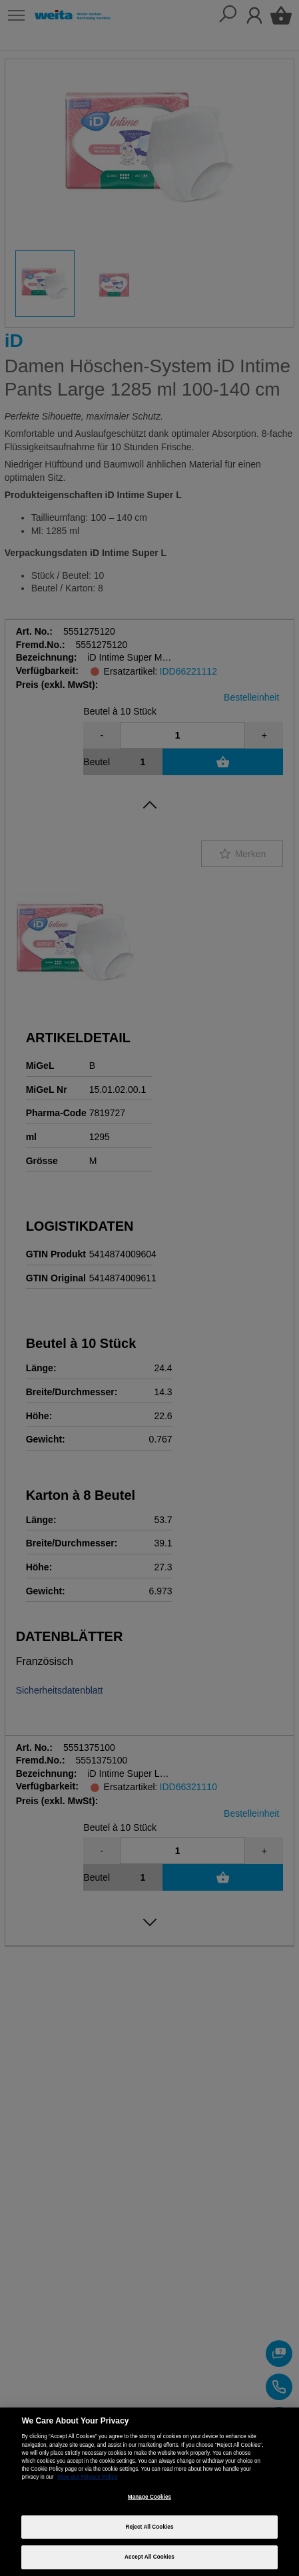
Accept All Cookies (149, 2557)
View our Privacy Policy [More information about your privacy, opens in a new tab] (87, 2477)
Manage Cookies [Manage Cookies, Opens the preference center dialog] (149, 2497)
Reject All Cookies (149, 2527)
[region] (149, 2492)
